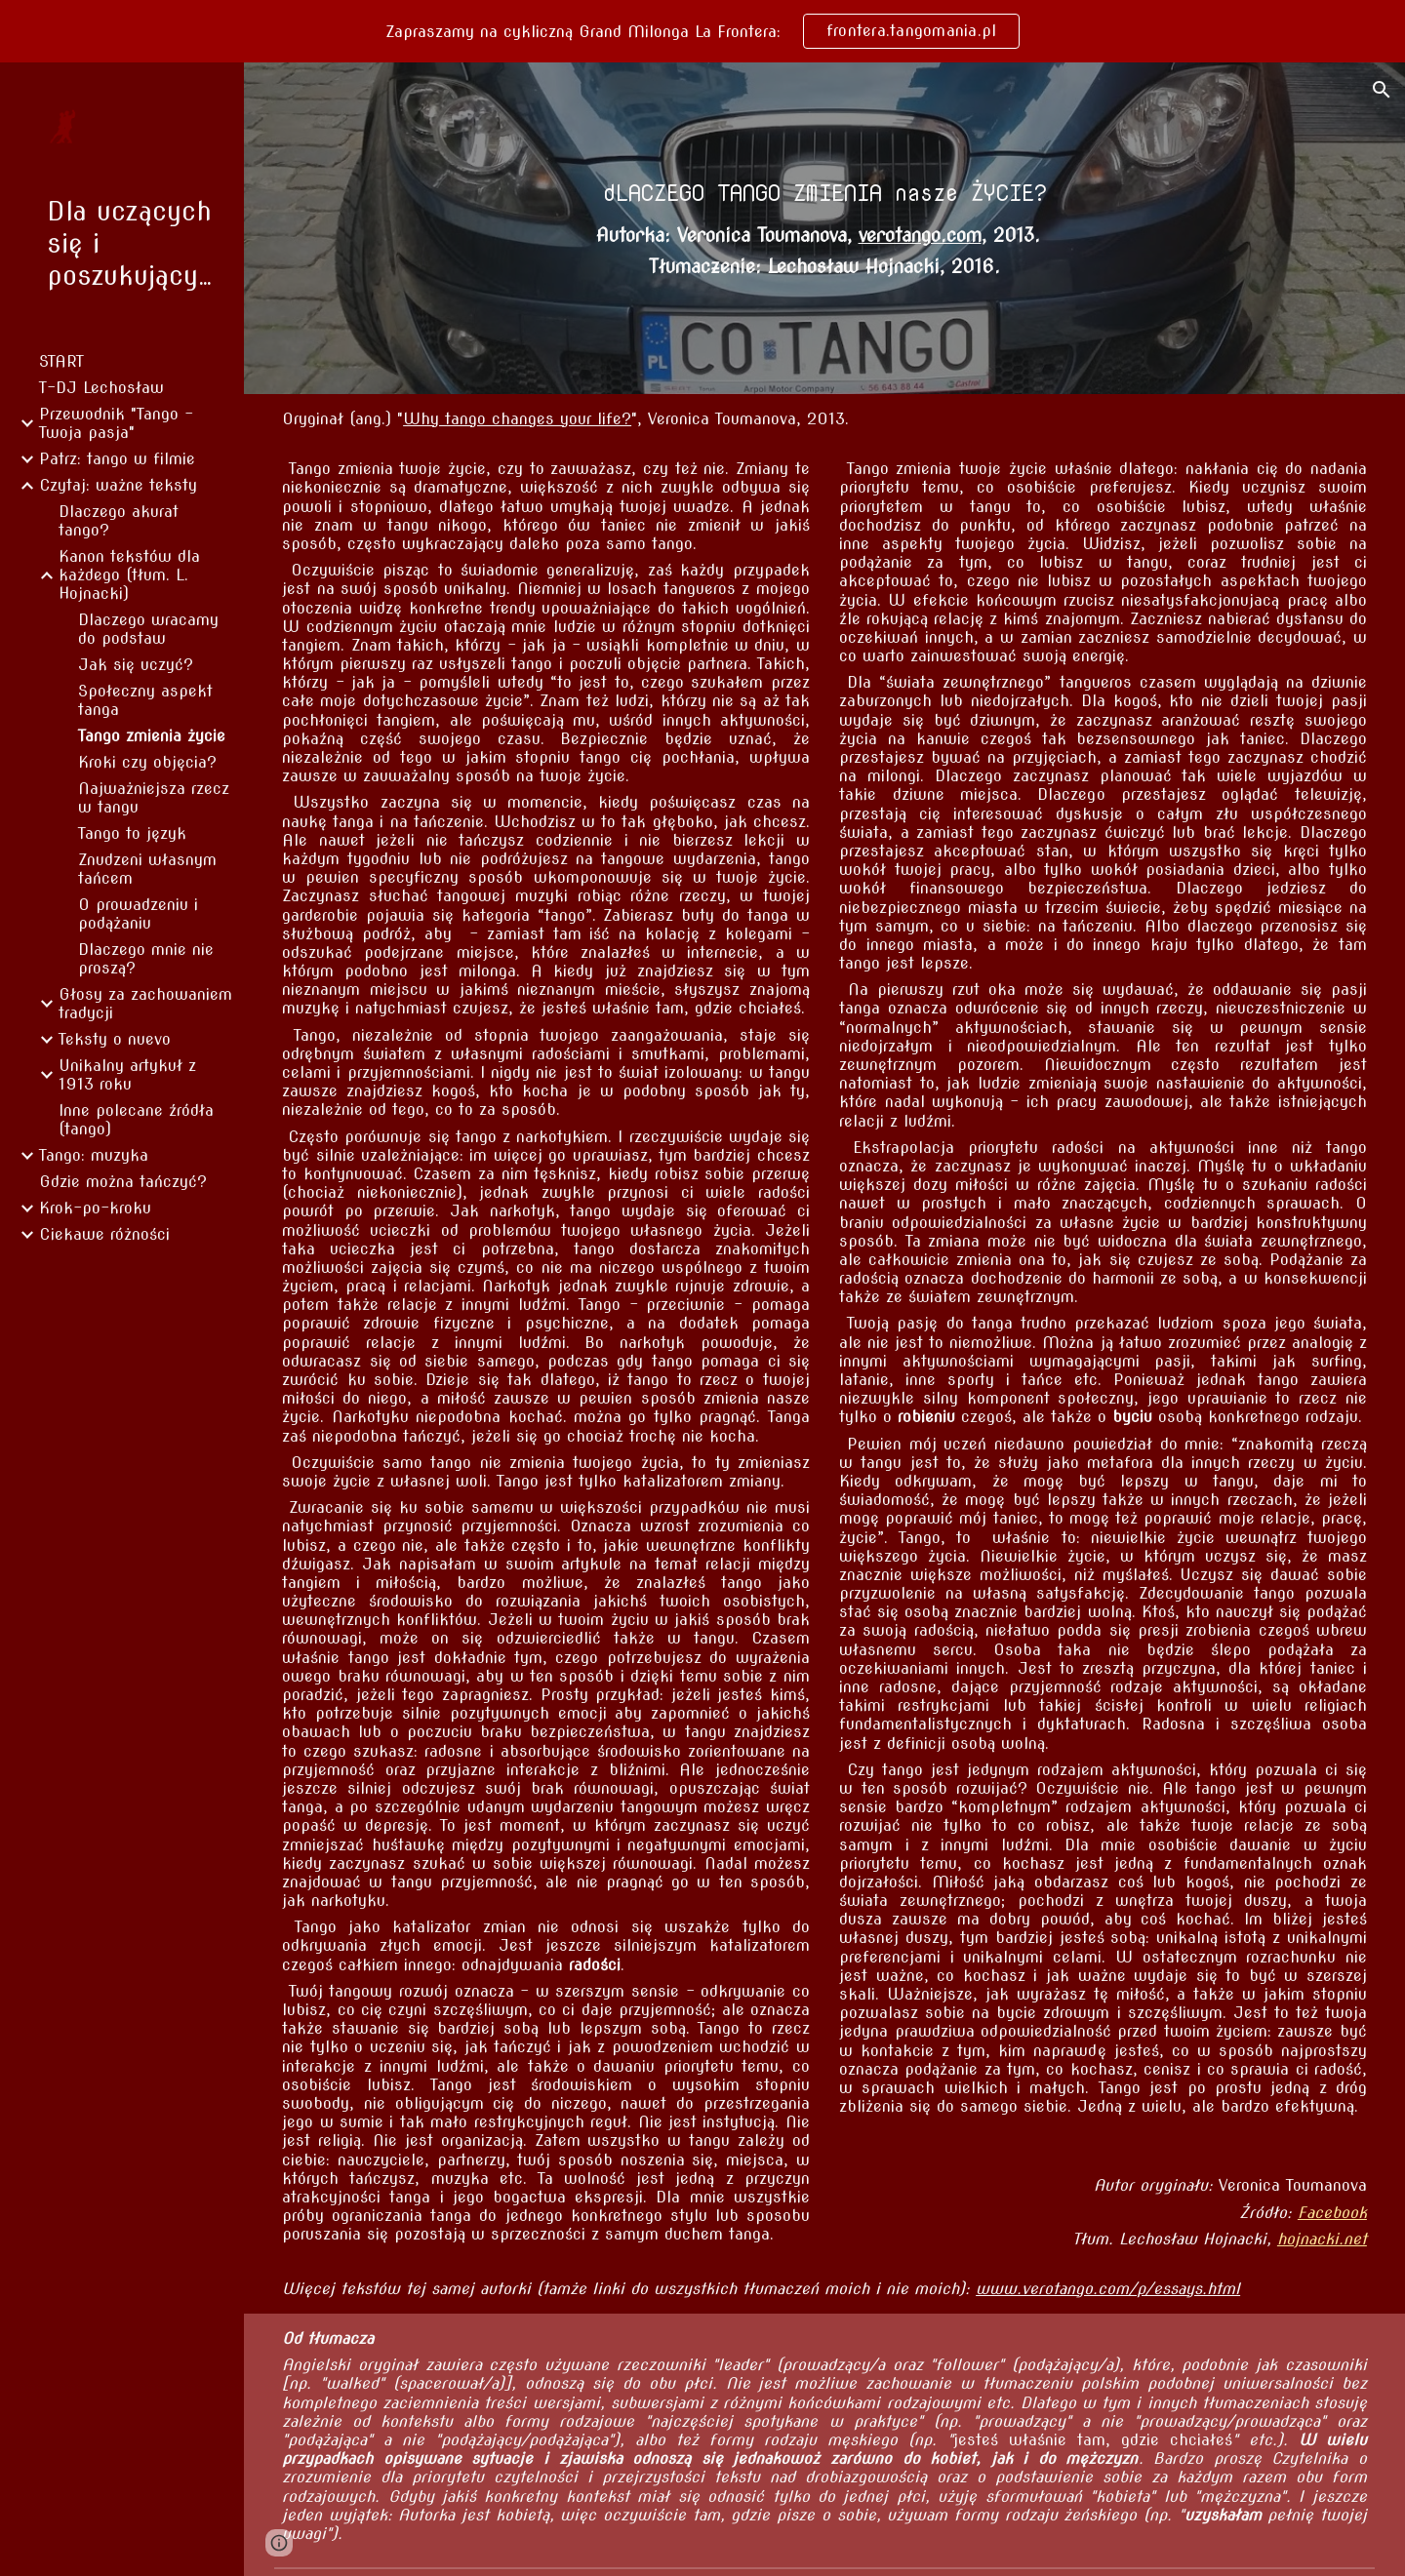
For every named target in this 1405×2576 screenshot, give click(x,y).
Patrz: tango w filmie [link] (117, 459)
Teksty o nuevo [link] (115, 1039)
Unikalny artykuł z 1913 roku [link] (127, 1074)
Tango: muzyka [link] (93, 1155)
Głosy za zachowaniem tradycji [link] (145, 1003)
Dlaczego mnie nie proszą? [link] (146, 958)
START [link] (61, 361)
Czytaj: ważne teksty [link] (118, 485)
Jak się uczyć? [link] (135, 664)
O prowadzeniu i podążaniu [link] (138, 913)
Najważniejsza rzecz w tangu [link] (153, 797)
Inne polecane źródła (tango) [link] (136, 1119)
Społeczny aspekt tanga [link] (145, 700)
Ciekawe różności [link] (104, 1234)
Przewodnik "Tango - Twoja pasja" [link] (116, 423)
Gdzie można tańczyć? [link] (123, 1181)
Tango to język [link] (132, 833)
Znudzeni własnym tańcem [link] (147, 869)
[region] (702, 31)
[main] (824, 193)
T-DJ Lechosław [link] (101, 387)
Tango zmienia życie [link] (151, 736)
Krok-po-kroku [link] (95, 1208)
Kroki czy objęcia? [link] (147, 762)
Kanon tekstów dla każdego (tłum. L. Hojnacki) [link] (129, 575)
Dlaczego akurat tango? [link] (119, 520)
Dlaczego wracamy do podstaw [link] (148, 629)
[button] (1381, 89)
